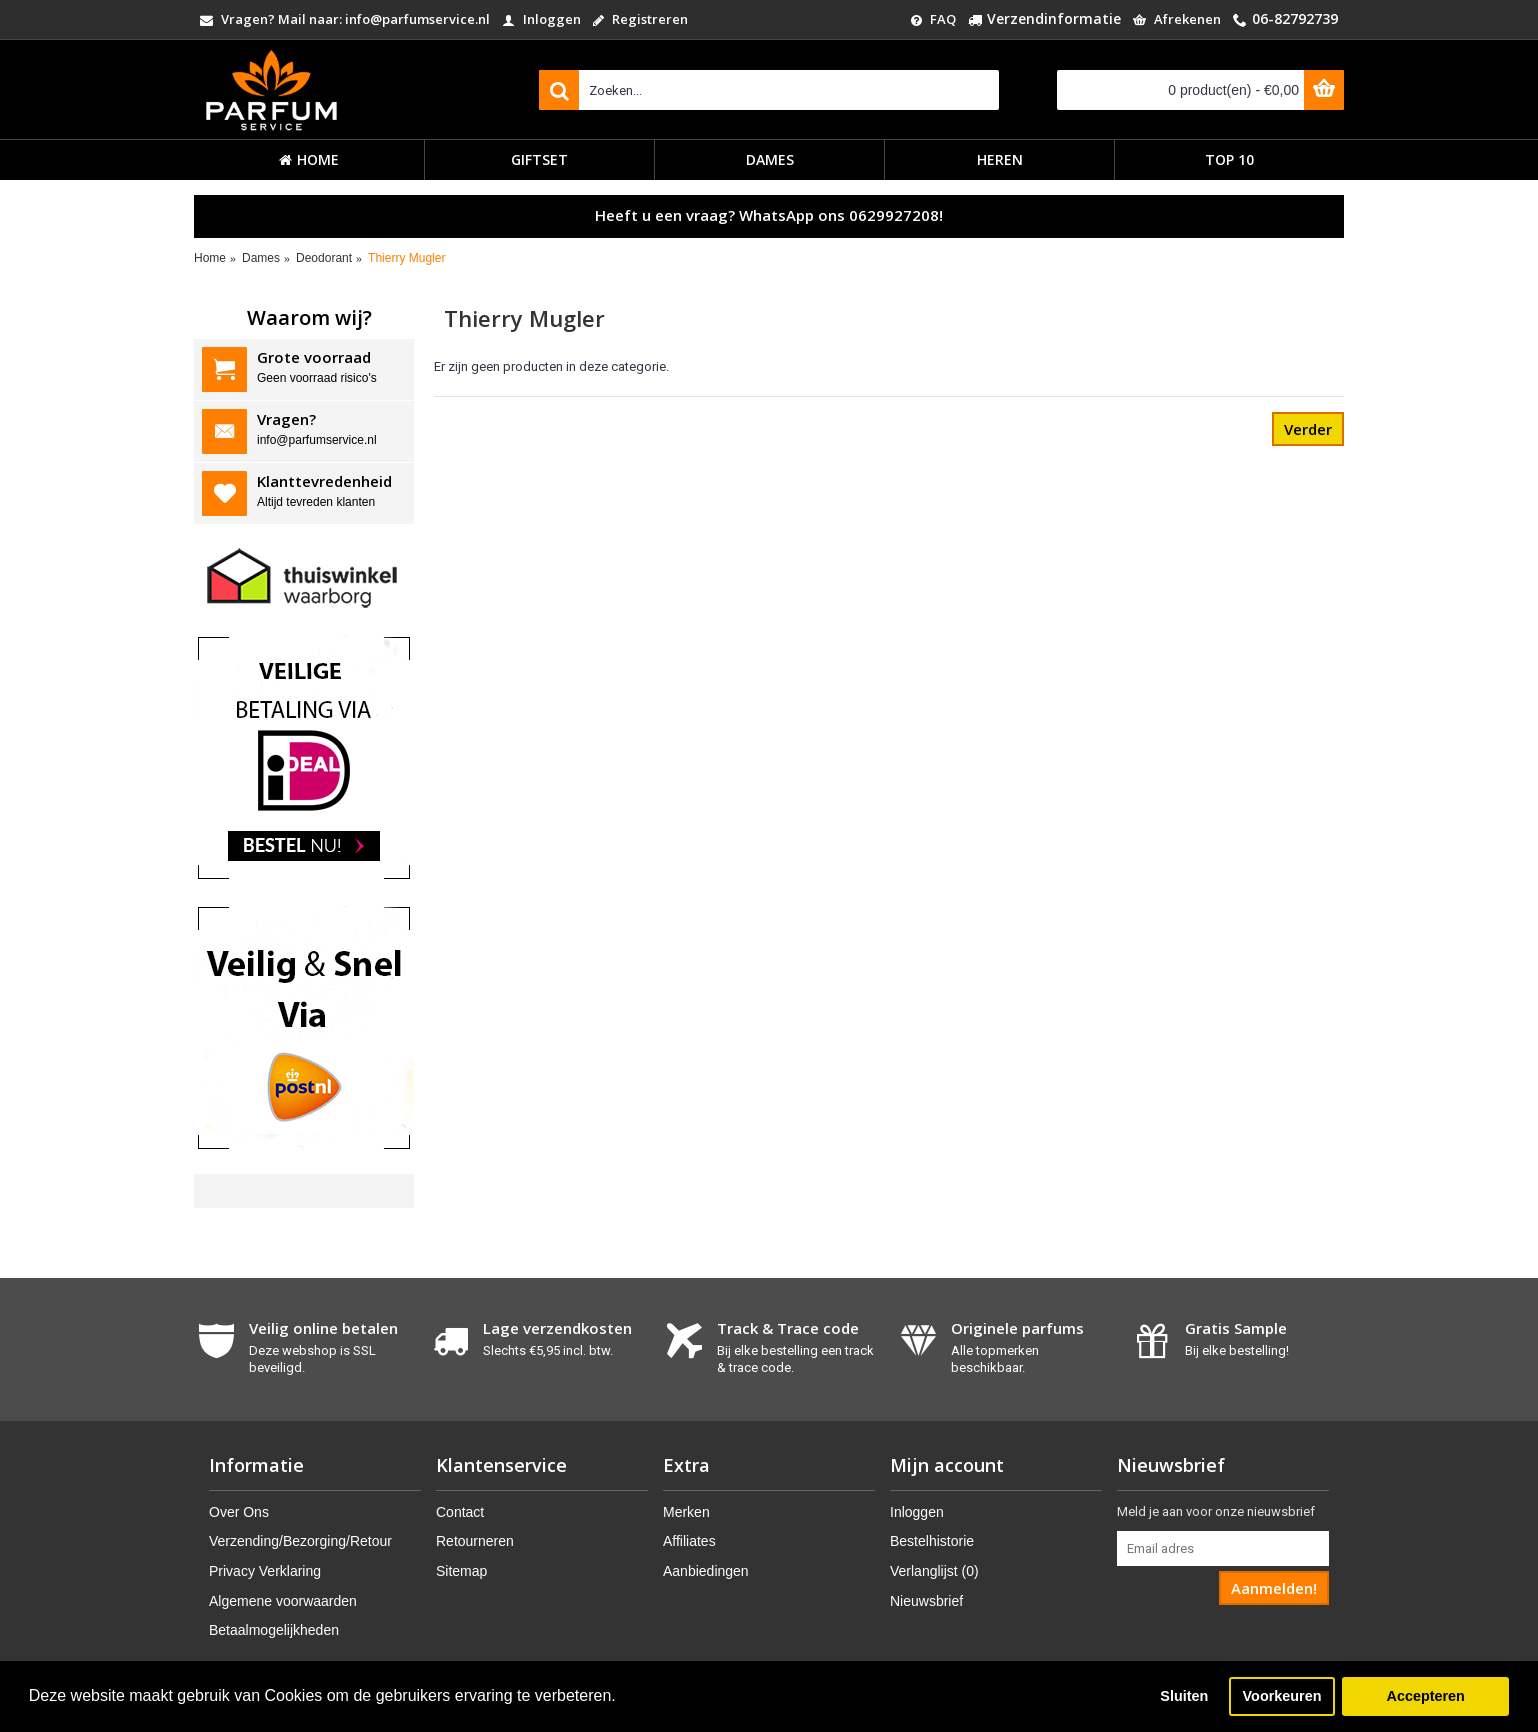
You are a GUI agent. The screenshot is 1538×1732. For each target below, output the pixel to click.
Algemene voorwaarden (283, 1601)
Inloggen (917, 1512)
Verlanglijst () (934, 1571)
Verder (1308, 429)
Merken (686, 1512)
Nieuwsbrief (926, 1601)
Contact (460, 1512)
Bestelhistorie (932, 1541)
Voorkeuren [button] (1282, 1696)
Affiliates (689, 1541)
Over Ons (239, 1512)
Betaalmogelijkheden (274, 1630)
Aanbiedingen (706, 1571)
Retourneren (475, 1541)
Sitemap (461, 1571)
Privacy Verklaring (265, 1571)
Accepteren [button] (1425, 1696)
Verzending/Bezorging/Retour (300, 1541)
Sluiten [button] (1184, 1696)
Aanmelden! (1274, 1588)
